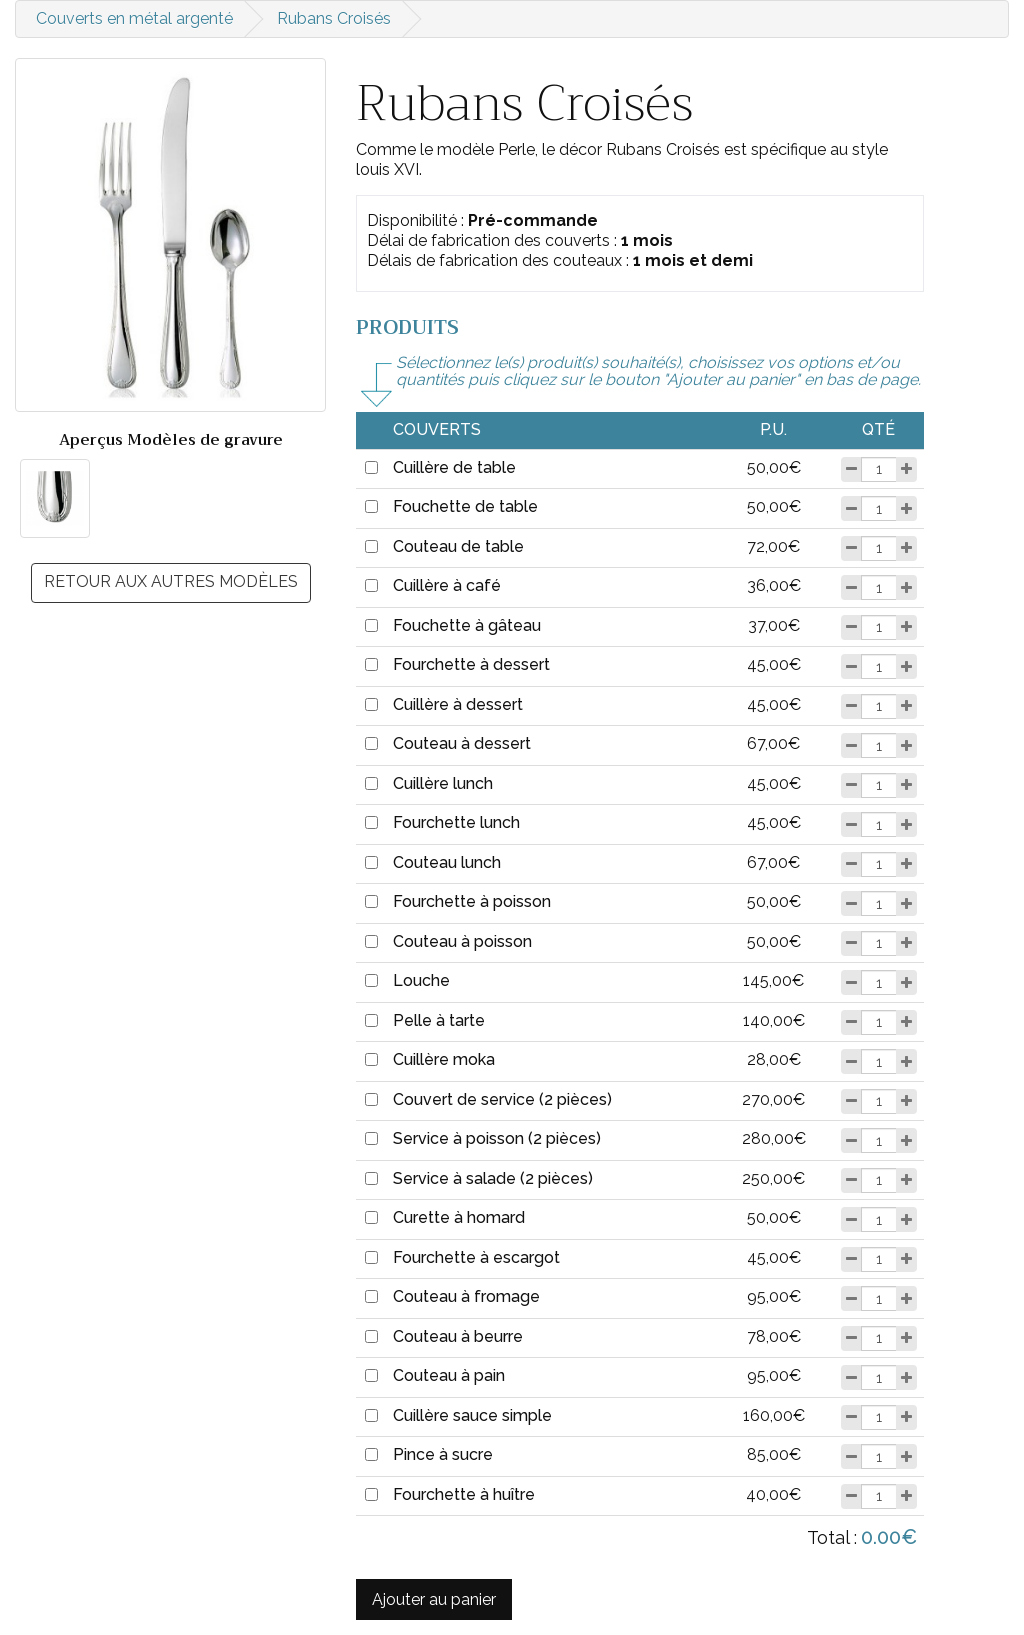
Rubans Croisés (334, 18)
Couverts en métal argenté (134, 18)
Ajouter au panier (434, 1599)
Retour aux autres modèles (171, 581)
